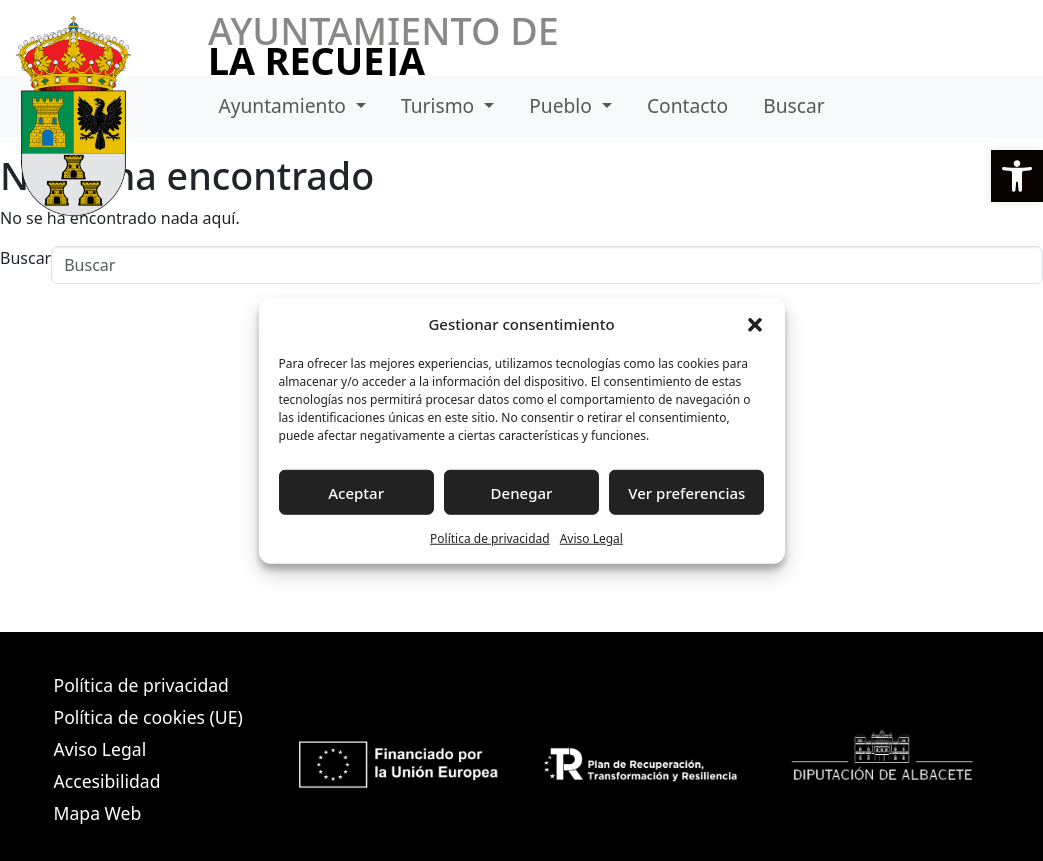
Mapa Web (98, 813)
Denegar (522, 492)
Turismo (440, 105)
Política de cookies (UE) (148, 717)
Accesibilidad (107, 781)
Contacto (687, 105)
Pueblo (563, 105)
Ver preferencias (686, 492)
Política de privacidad (490, 538)
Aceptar (356, 492)
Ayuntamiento (284, 105)
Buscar (793, 105)
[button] (1017, 176)
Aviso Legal (591, 538)
